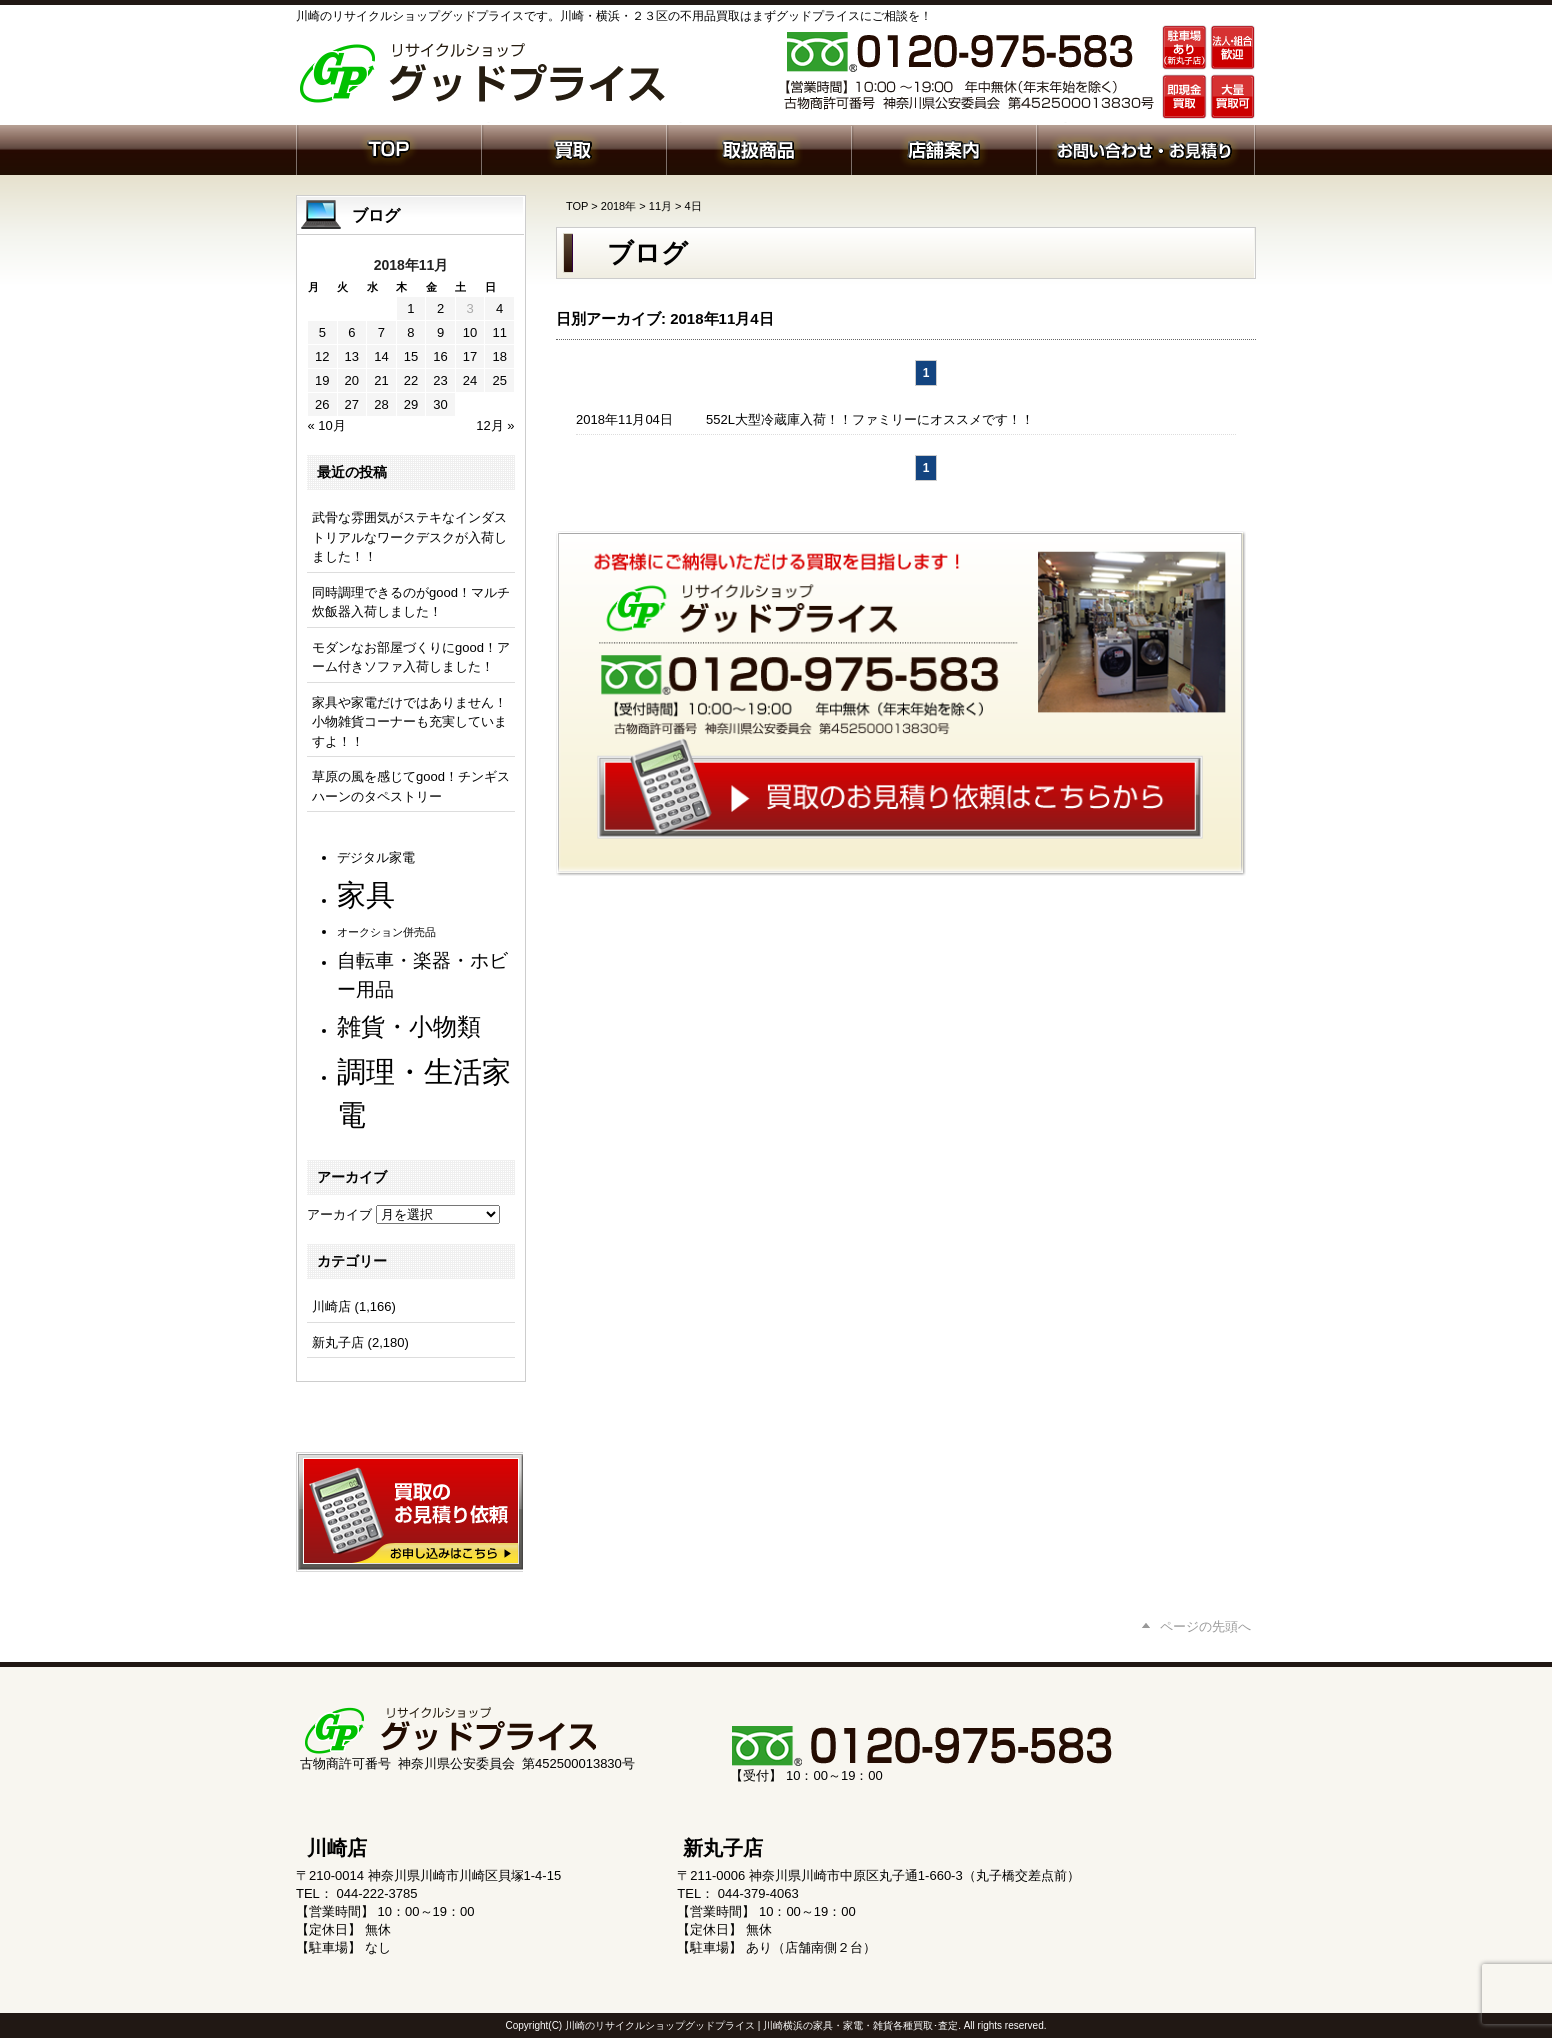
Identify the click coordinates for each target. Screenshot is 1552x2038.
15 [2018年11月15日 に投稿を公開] (411, 356)
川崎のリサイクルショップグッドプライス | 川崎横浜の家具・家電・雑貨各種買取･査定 (761, 2025)
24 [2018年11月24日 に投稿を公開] (470, 380)
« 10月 (327, 425)
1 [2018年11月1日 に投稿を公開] (410, 308)
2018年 (618, 206)
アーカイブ (339, 1214)
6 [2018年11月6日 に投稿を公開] (351, 332)
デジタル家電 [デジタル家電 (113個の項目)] (376, 857)
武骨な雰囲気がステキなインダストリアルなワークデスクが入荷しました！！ (409, 537)
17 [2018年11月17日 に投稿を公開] (470, 356)
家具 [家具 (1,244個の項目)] (366, 894)
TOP (577, 206)
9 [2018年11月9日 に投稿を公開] (440, 332)
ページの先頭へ (1205, 1626)
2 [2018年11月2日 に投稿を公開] (440, 308)
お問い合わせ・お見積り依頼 (1145, 148)
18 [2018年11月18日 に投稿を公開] (499, 356)
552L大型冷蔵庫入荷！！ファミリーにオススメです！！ (870, 419)
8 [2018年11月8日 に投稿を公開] (410, 332)
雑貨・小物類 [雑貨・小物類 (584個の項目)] (409, 1026)
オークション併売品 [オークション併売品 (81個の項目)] (386, 932)
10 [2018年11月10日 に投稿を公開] (470, 332)
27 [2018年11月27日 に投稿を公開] (352, 404)
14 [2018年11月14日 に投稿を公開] (381, 356)
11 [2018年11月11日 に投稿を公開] (499, 332)
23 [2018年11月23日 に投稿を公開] (440, 380)
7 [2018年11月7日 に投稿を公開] (381, 332)
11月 (660, 206)
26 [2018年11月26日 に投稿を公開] (322, 404)
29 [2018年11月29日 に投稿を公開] (411, 404)
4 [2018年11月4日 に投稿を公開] (499, 308)
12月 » (495, 425)
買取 (573, 148)
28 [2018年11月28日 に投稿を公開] (381, 404)
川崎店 (331, 1306)
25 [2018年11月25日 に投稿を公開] (499, 380)
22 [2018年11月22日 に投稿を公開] (411, 380)
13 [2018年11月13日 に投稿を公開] (352, 356)
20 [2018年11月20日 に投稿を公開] (352, 380)
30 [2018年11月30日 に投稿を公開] (440, 404)
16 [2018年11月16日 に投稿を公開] (440, 356)
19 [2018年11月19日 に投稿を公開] (322, 380)
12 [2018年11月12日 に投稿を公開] (322, 356)
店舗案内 (943, 148)
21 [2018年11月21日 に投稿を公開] (381, 380)
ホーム (388, 148)
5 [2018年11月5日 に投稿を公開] (322, 332)
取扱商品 (758, 148)
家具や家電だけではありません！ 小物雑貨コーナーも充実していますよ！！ (409, 722)
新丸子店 (338, 1342)
